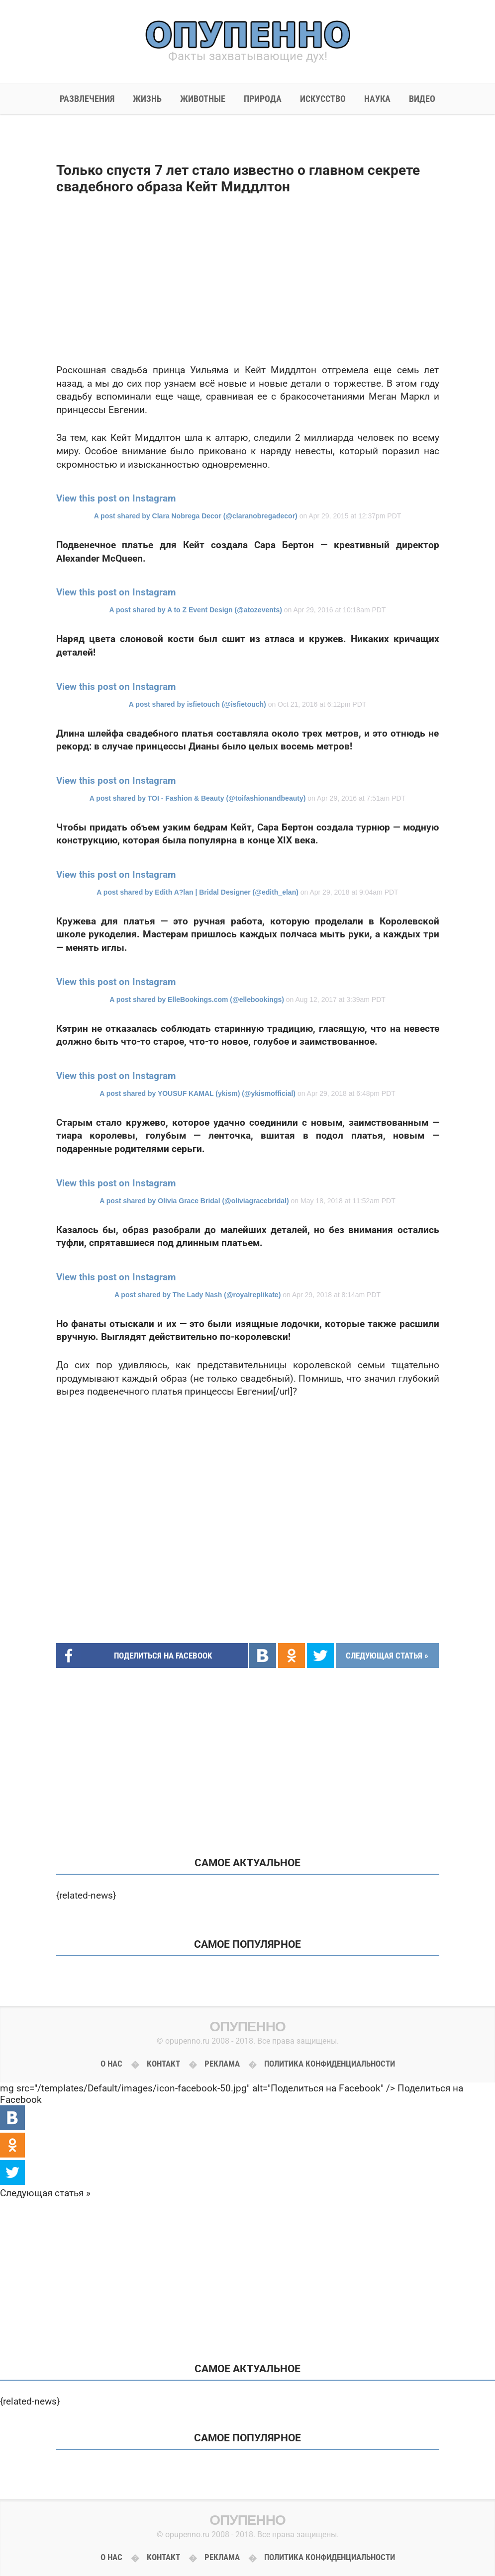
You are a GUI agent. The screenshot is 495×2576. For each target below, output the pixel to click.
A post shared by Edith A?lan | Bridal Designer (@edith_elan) (197, 892)
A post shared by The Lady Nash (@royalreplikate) (197, 1295)
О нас (111, 2064)
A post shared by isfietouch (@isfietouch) (197, 704)
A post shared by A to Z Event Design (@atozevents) (195, 610)
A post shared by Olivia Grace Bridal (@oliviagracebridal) (194, 1201)
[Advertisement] (247, 279)
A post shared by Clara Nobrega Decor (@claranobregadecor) (195, 516)
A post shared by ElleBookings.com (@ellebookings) (196, 999)
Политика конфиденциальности (329, 2064)
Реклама (222, 2064)
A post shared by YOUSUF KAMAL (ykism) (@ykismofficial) (197, 1093)
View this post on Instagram (116, 498)
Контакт (163, 2064)
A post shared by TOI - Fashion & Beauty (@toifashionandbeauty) (197, 798)
